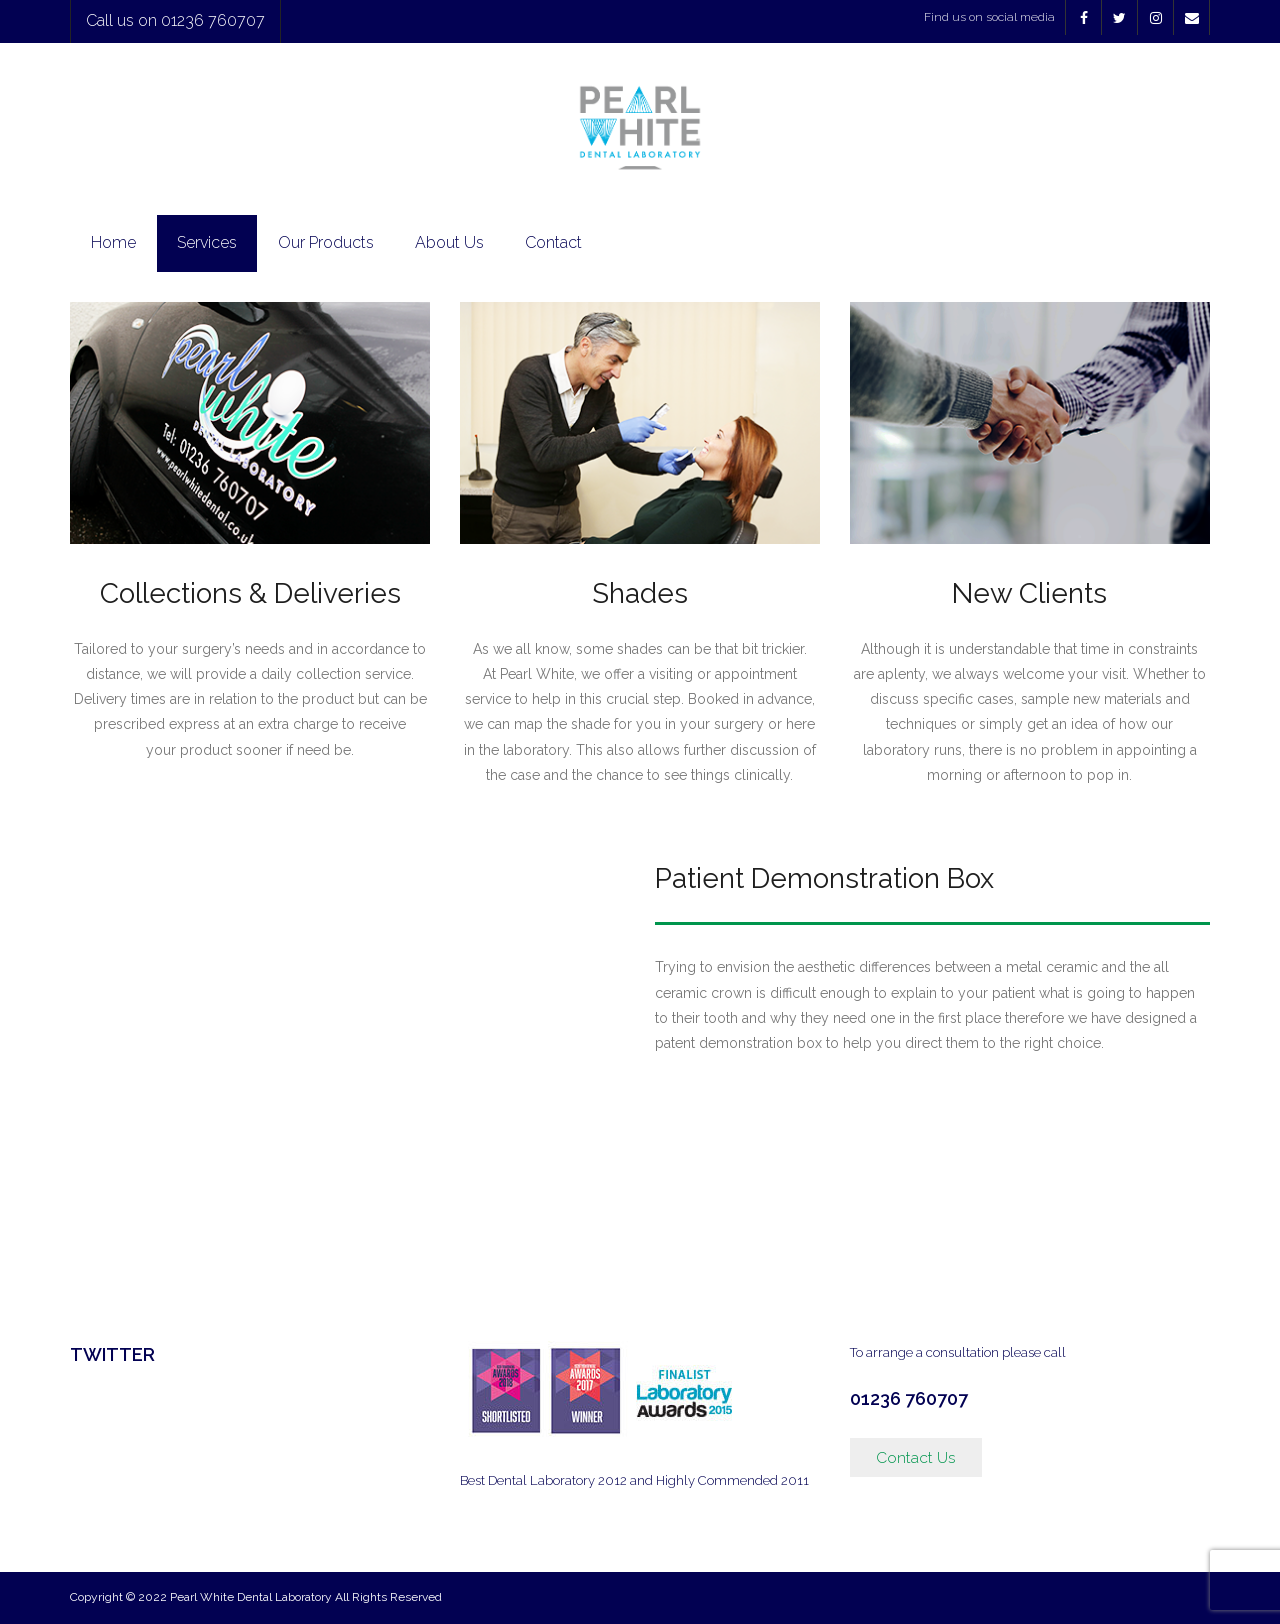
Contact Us (916, 1457)
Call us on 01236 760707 (175, 20)
